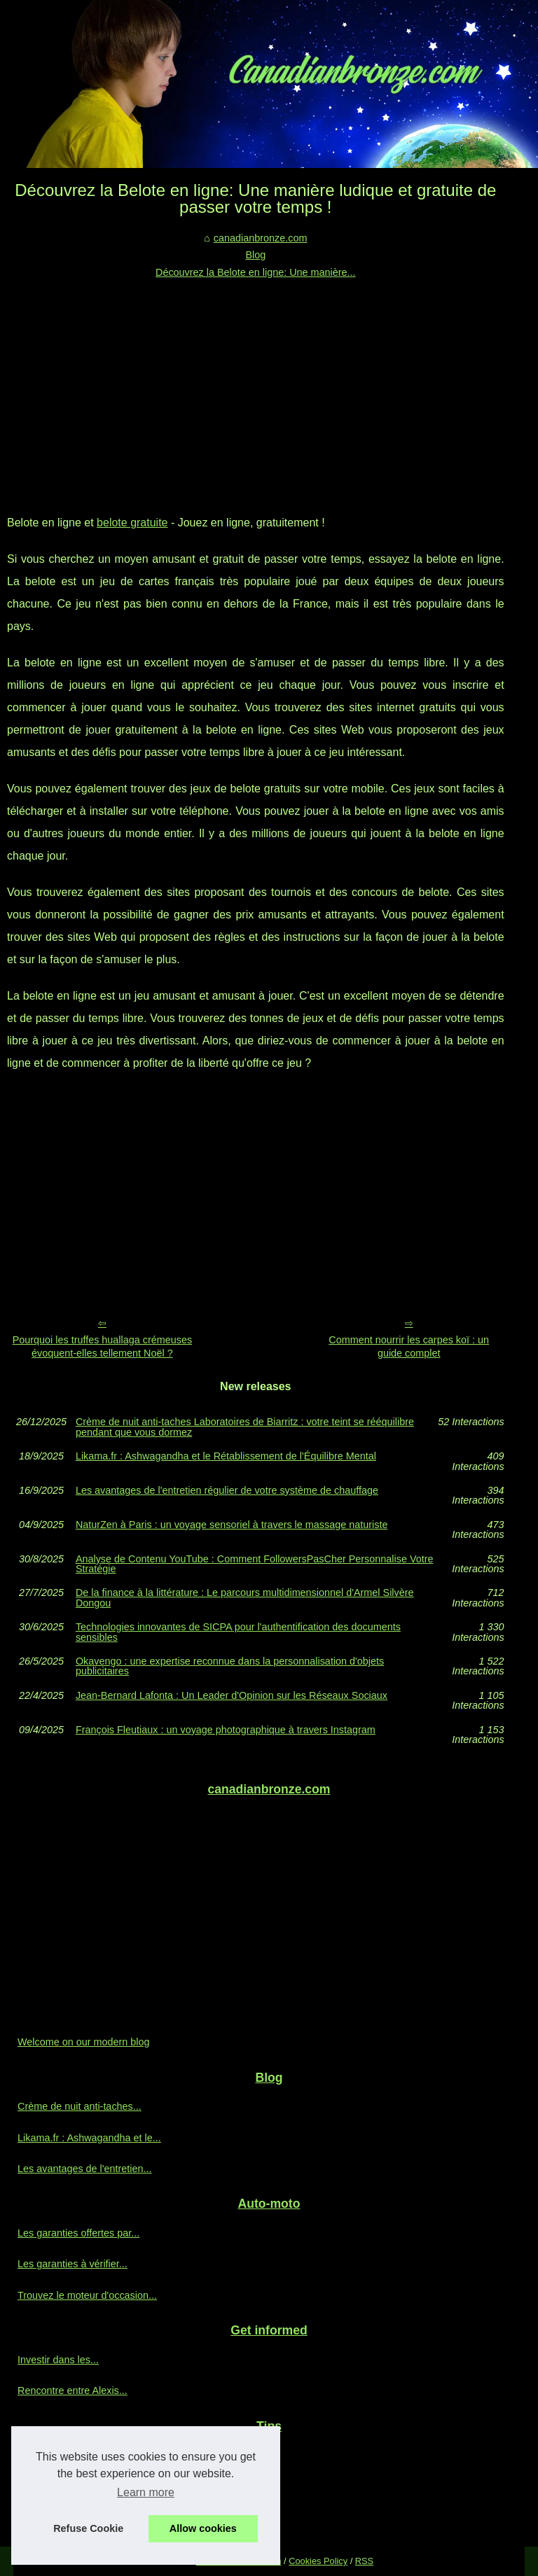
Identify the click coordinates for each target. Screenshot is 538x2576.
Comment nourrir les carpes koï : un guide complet (409, 1346)
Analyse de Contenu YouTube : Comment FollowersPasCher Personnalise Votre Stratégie (255, 1564)
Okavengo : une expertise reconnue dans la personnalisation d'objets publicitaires (230, 1666)
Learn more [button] (145, 2492)
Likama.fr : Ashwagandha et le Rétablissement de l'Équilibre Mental (226, 1456)
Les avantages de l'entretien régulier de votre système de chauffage (227, 1490)
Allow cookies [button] (203, 2528)
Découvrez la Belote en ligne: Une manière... (256, 272)
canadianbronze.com (261, 238)
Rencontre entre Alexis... (72, 2390)
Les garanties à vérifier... (72, 2263)
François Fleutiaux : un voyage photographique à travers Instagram (225, 1730)
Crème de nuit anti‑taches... (80, 2106)
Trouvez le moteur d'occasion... (87, 2295)
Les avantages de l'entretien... (85, 2168)
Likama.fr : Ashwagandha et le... (89, 2137)
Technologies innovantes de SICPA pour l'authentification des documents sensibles (238, 1632)
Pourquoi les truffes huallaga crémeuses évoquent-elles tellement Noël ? (103, 1346)
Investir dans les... (58, 2359)
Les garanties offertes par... (78, 2233)
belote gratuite (132, 522)
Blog (255, 254)
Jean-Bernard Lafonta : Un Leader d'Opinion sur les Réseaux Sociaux (231, 1695)
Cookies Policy (318, 2561)
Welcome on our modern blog (84, 2041)
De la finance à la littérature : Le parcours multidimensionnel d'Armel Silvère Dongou (245, 1598)
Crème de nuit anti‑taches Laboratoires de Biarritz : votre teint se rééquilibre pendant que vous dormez (245, 1427)
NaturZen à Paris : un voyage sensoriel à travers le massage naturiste (232, 1525)
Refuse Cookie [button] (88, 2528)
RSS (364, 2561)
